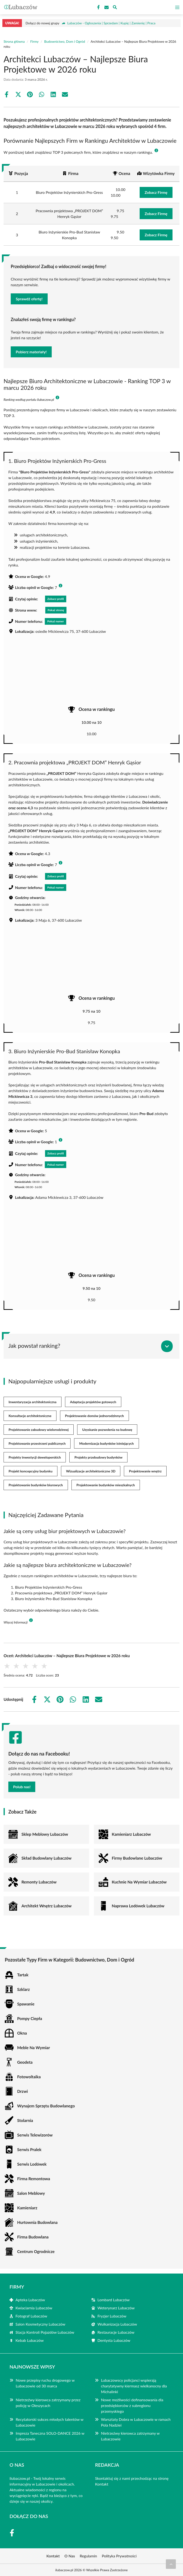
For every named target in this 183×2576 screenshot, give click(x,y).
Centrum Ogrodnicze (36, 2251)
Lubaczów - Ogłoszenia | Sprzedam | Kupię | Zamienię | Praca (111, 23)
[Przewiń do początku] (171, 2564)
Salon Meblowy (31, 2193)
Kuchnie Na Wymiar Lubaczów (139, 1881)
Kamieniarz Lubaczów (131, 1834)
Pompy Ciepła (29, 2018)
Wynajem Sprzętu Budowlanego (46, 2105)
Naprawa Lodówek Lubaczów (138, 1905)
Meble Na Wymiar (33, 2047)
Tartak (22, 1974)
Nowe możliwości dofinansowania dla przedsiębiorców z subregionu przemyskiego (132, 2405)
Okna (22, 2033)
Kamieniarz (27, 2207)
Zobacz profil (55, 599)
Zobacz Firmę (156, 192)
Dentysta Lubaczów (113, 2340)
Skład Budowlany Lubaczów (46, 1858)
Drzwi (22, 2091)
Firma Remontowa (33, 2178)
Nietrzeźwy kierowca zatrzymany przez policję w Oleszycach (48, 2402)
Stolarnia (25, 2120)
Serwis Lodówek (31, 2164)
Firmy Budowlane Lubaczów (137, 1858)
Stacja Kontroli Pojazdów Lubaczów (44, 2332)
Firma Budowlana (33, 2236)
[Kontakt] (106, 7)
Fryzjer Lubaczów (111, 2316)
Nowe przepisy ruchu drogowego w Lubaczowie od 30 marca (45, 2383)
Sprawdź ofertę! (29, 298)
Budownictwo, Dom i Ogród (64, 41)
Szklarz (23, 1989)
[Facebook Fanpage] (98, 7)
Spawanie (26, 2003)
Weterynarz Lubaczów (116, 2308)
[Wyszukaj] (115, 8)
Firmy (34, 41)
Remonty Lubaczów (38, 1881)
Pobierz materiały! (31, 351)
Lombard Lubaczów (113, 2299)
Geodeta (25, 2062)
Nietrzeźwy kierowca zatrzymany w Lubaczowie (130, 2436)
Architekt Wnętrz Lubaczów (46, 1905)
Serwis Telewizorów (35, 2134)
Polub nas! (21, 1786)
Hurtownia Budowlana (37, 2222)
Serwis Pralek (29, 2149)
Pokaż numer (55, 621)
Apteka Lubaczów (30, 2299)
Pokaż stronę (56, 610)
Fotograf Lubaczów (31, 2316)
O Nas (70, 2556)
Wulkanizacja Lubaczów (117, 2324)
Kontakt (101, 2484)
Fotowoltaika (29, 2076)
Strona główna (14, 41)
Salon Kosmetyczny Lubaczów (40, 2324)
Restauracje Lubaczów (115, 2332)
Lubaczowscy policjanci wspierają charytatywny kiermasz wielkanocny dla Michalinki (134, 2386)
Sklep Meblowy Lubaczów (44, 1834)
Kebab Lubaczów (29, 2340)
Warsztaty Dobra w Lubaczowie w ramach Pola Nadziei (136, 2422)
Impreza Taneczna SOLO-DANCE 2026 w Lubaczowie (50, 2436)
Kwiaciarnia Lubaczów (33, 2308)
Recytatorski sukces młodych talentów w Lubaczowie (49, 2422)
